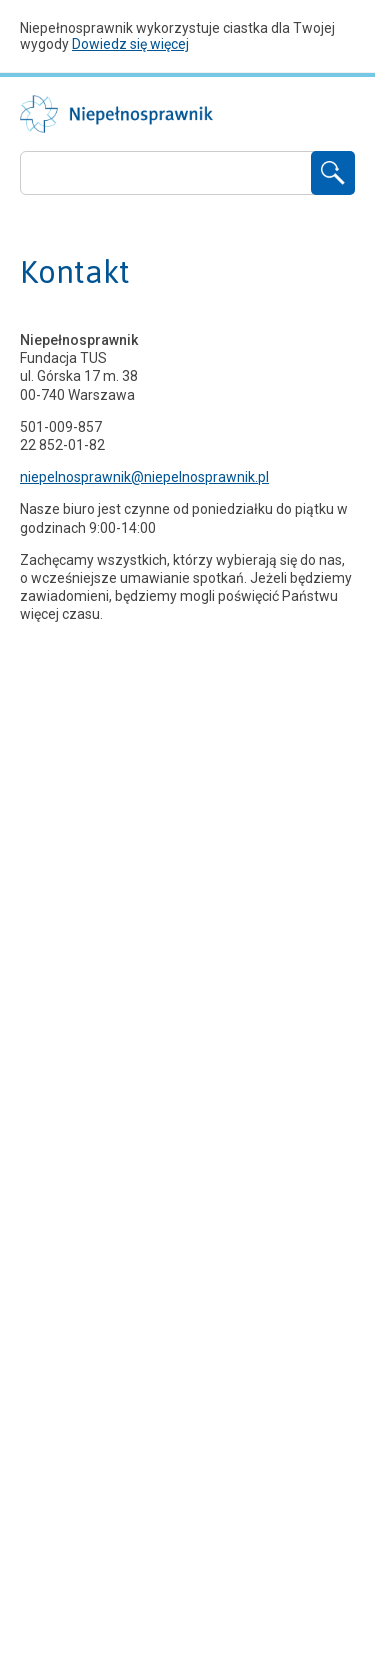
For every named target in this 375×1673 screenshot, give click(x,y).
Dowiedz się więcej (130, 44)
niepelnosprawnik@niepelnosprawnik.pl (144, 477)
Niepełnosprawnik (116, 114)
